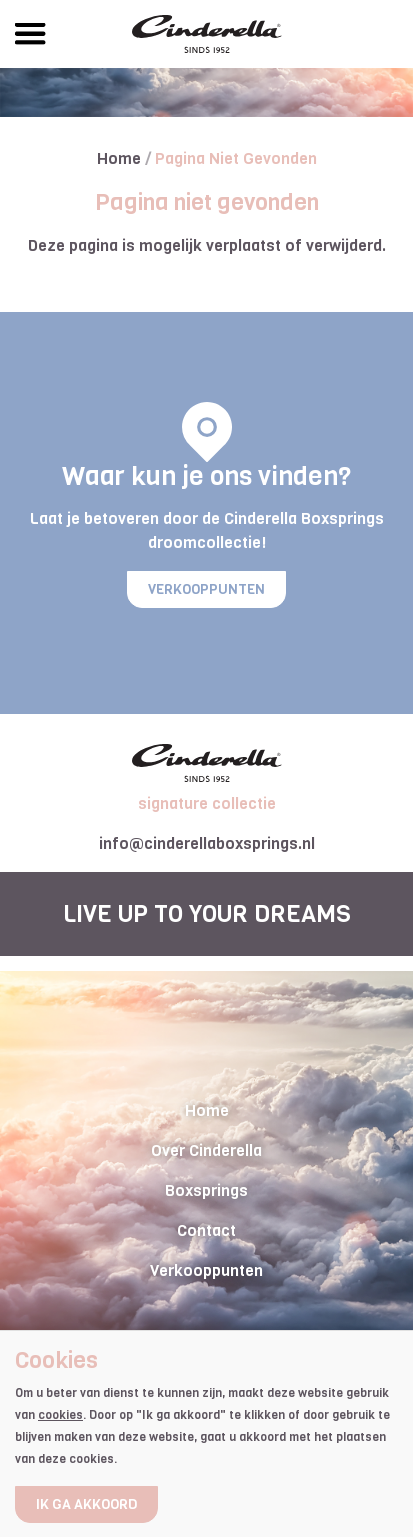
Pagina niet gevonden (236, 158)
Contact (206, 1230)
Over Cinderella (206, 1150)
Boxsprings (206, 1190)
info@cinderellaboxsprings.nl (207, 843)
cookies (60, 1415)
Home (121, 158)
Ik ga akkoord (86, 1504)
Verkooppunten (206, 589)
